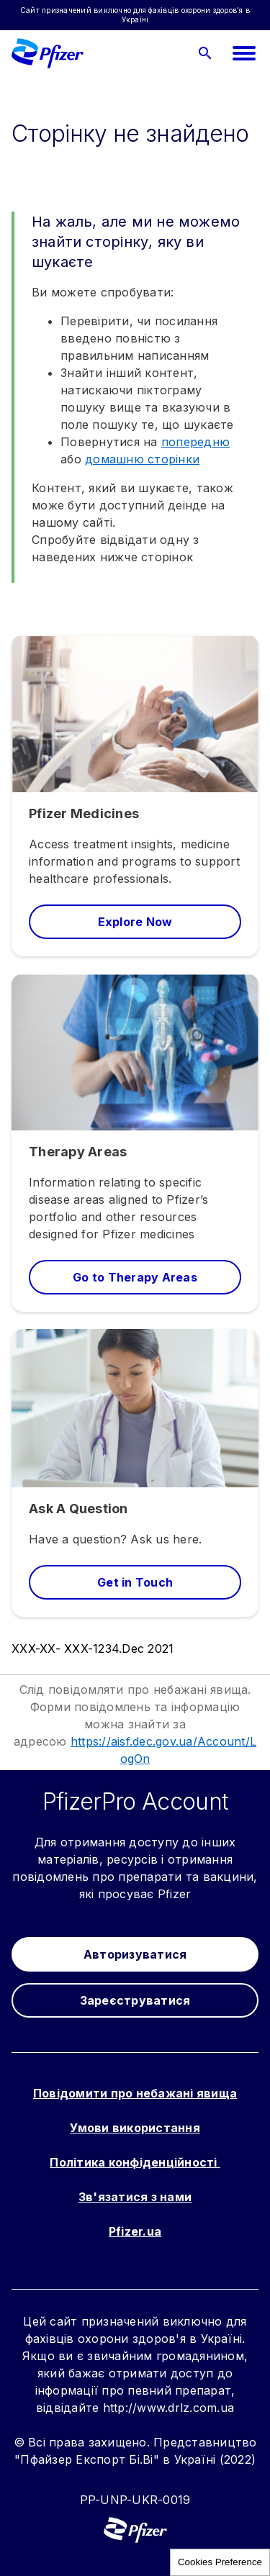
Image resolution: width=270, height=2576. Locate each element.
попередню (195, 442)
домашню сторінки (142, 459)
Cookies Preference (220, 2562)
